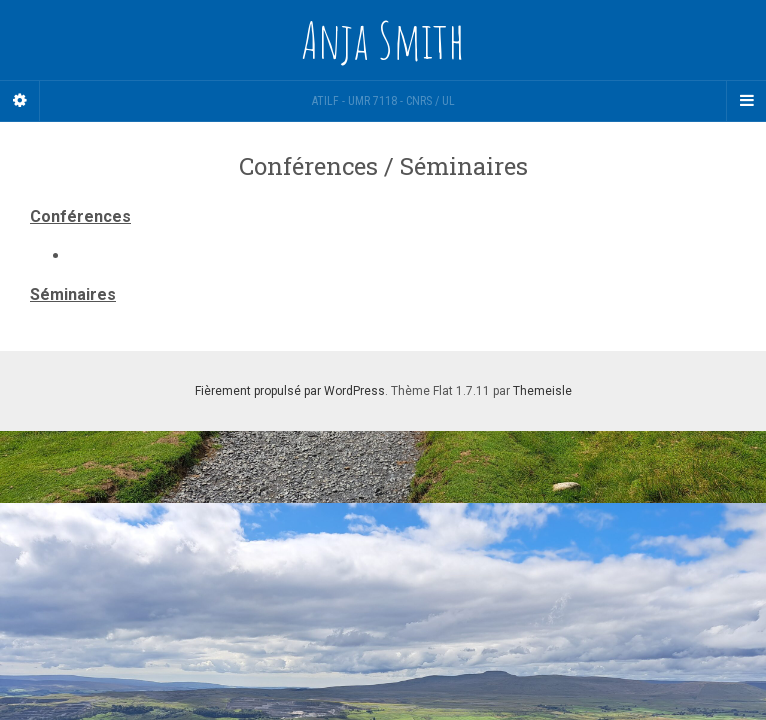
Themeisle (542, 391)
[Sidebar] (20, 101)
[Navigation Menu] (746, 101)
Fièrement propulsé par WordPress (290, 391)
